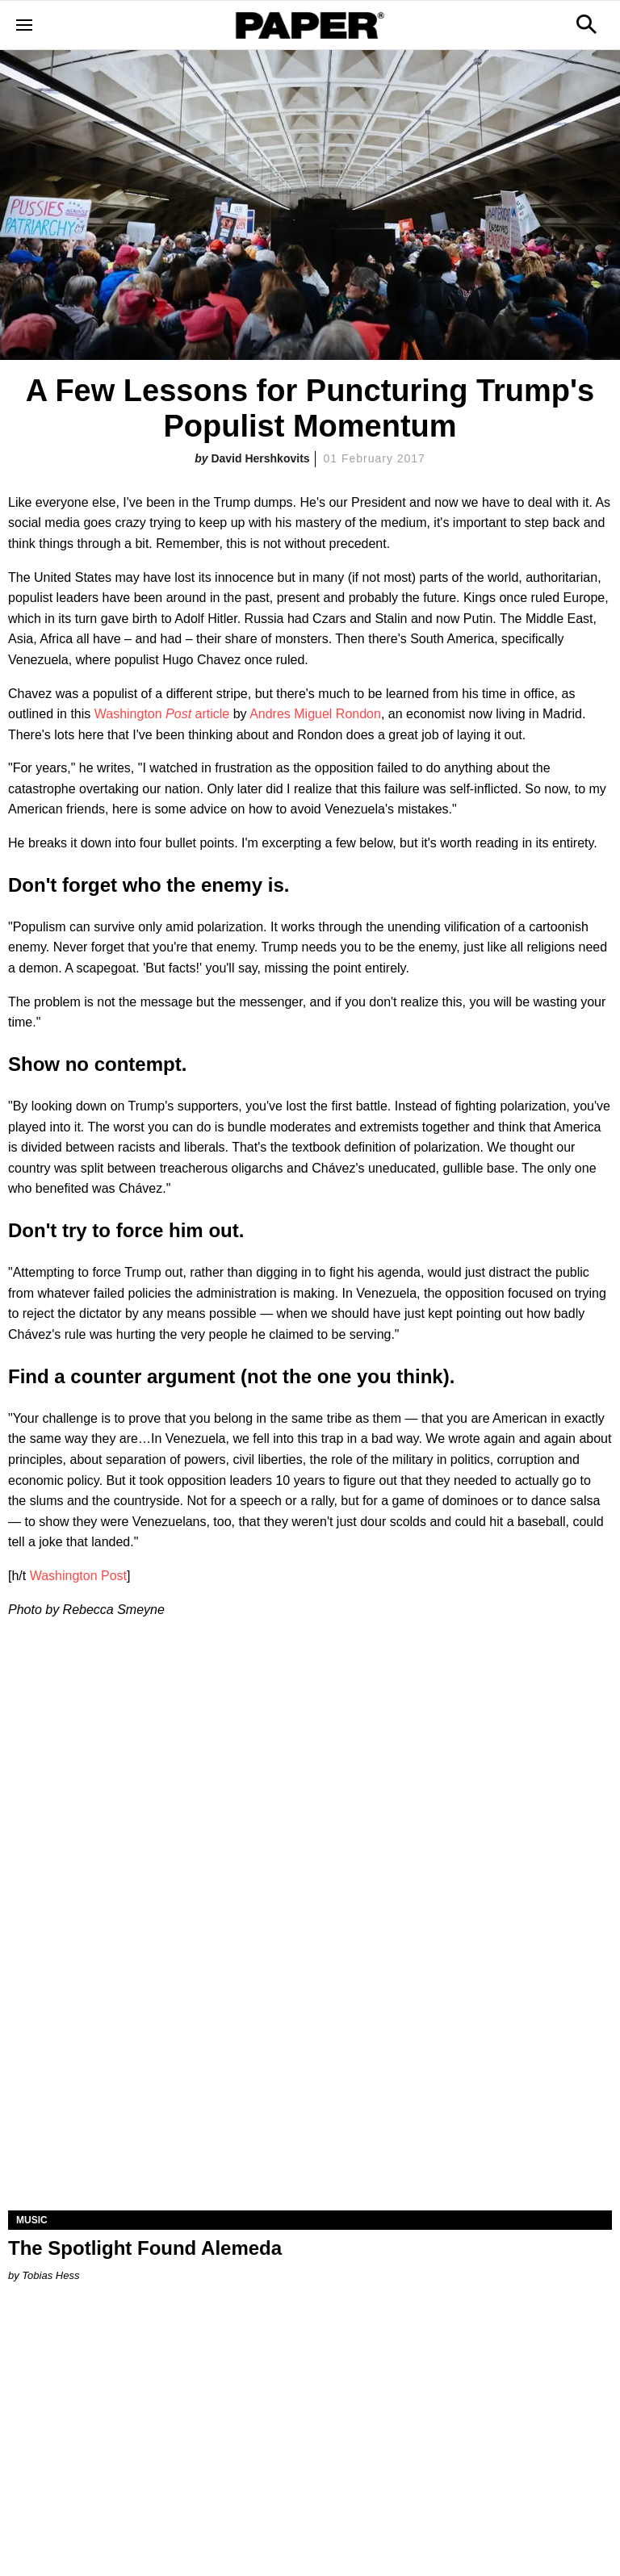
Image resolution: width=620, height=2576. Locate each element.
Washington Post (78, 1576)
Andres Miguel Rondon (315, 714)
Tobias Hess (50, 2275)
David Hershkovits (260, 458)
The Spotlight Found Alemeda (145, 2248)
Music (32, 2220)
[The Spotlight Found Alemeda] (310, 2059)
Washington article (162, 714)
